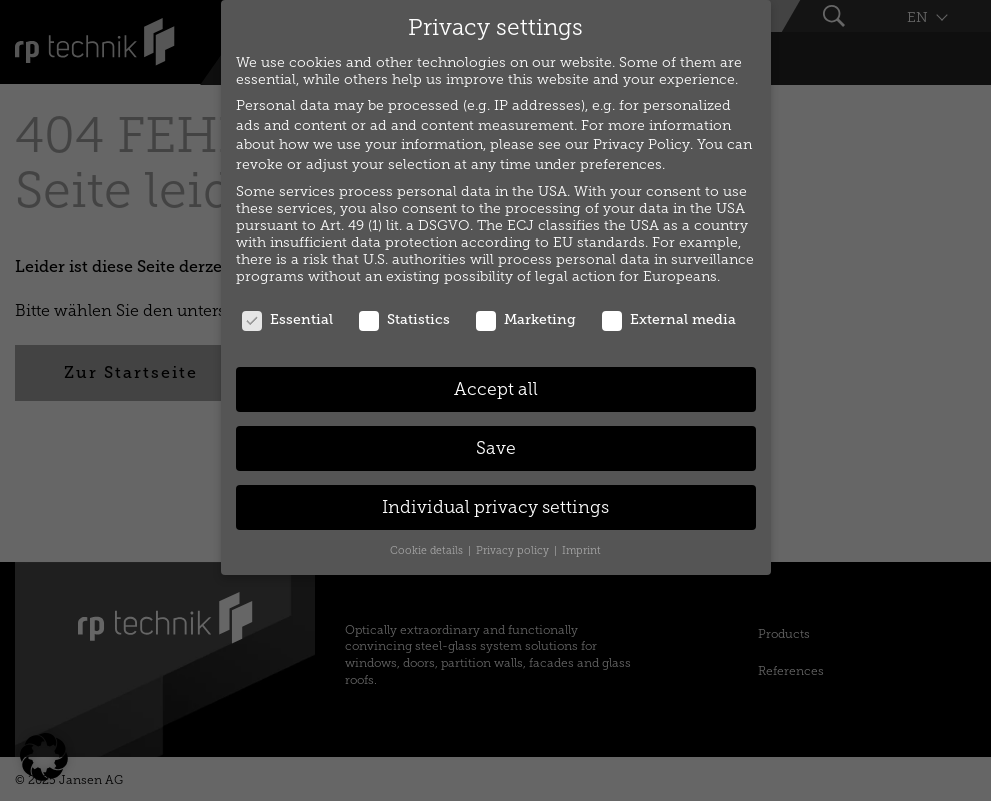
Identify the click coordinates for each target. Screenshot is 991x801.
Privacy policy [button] (514, 550)
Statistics (404, 319)
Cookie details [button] (428, 550)
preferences (621, 164)
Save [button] (496, 448)
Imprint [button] (581, 550)
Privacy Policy (641, 144)
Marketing (526, 319)
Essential (287, 319)
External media (669, 319)
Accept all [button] (496, 389)
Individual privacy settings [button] (495, 507)
